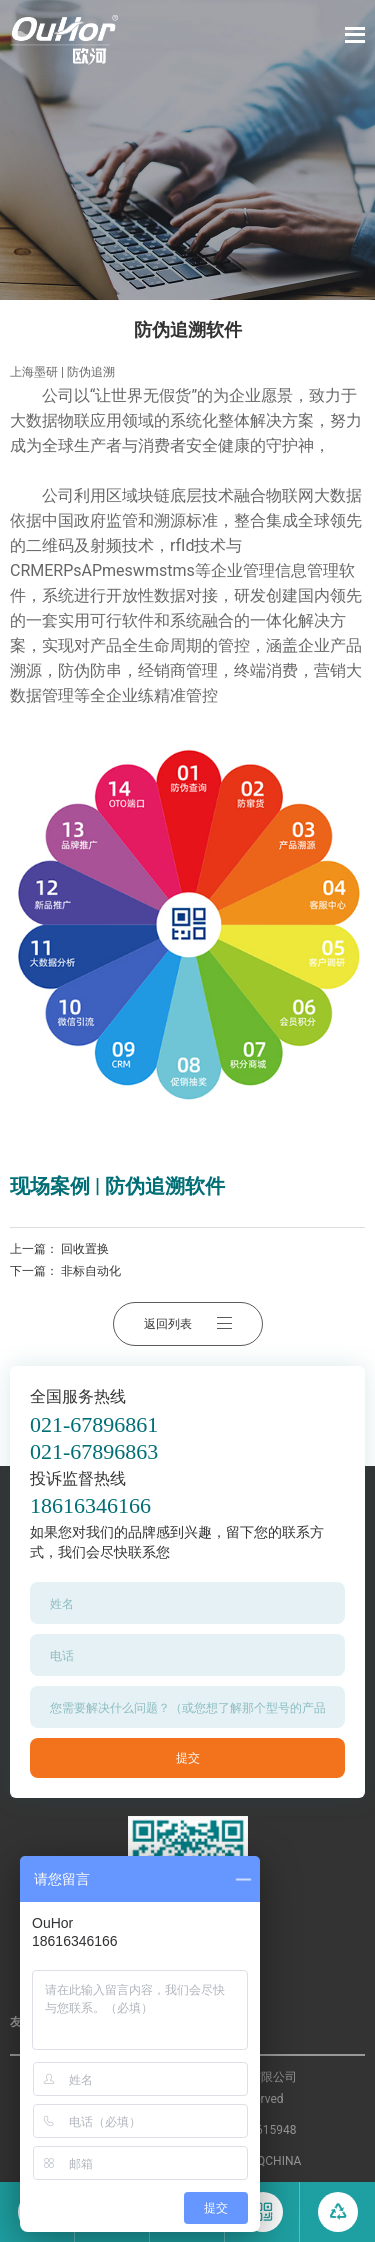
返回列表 (188, 1324)
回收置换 (85, 1249)
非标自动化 (91, 1271)
